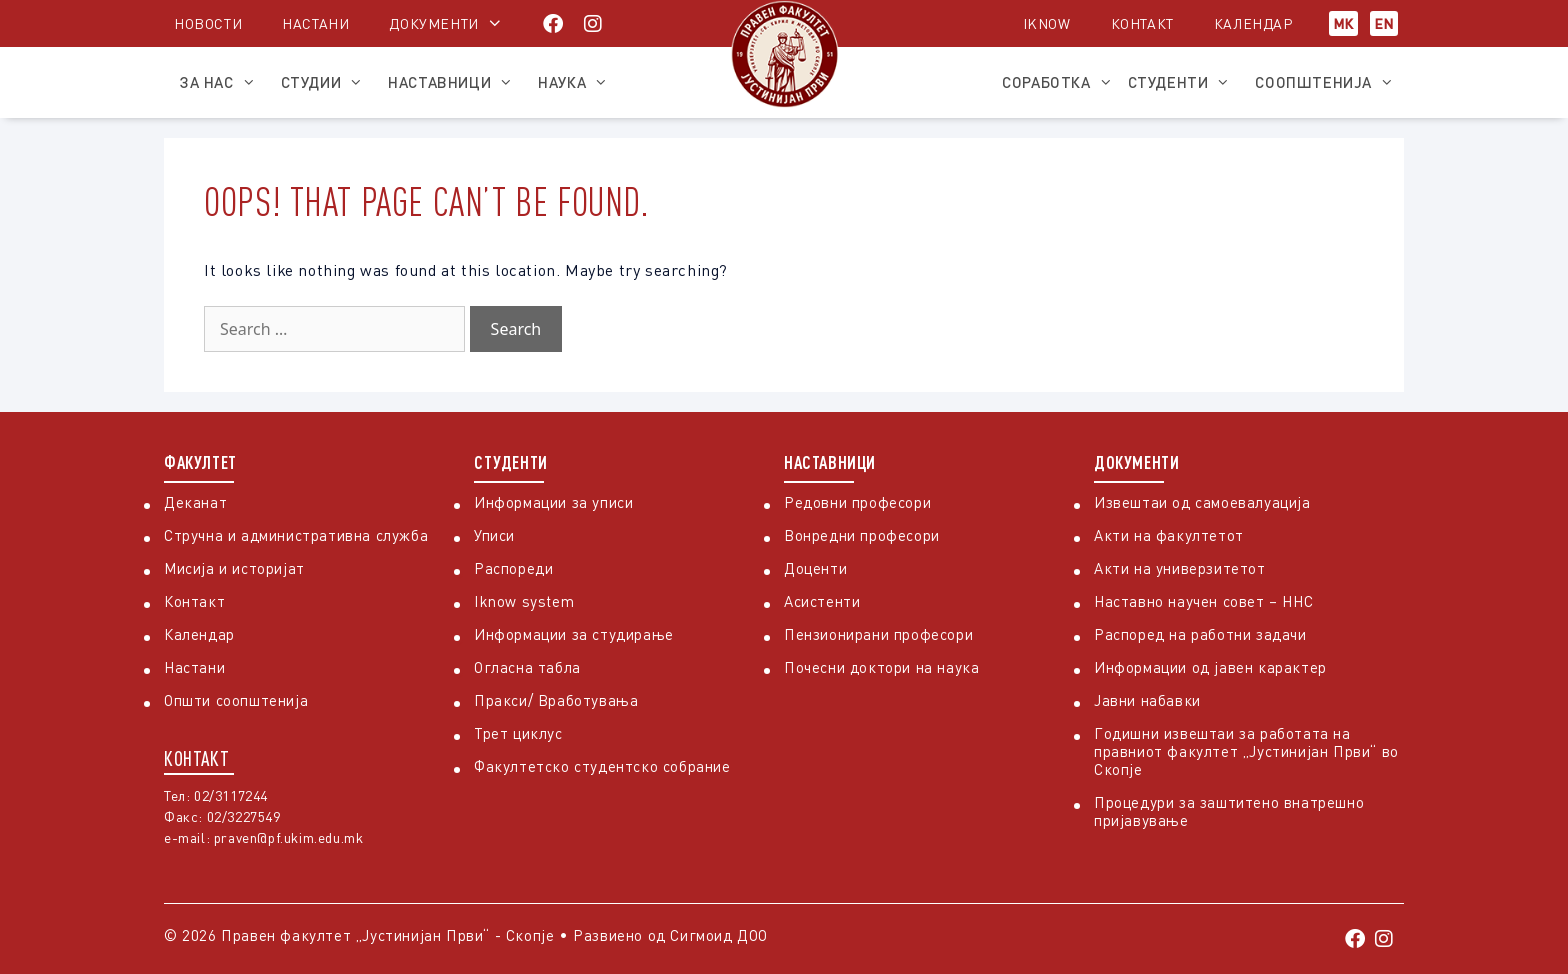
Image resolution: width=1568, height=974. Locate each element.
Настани (315, 23)
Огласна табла (527, 667)
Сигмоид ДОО (719, 935)
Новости (208, 23)
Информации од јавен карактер (1210, 667)
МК (1343, 23)
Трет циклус (518, 733)
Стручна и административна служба (296, 535)
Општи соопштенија (236, 700)
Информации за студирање (574, 634)
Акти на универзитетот (1180, 568)
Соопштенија (1329, 82)
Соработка (1057, 82)
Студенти (1184, 82)
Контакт (1142, 23)
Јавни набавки (1147, 700)
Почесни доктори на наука (881, 667)
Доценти (815, 568)
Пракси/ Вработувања (556, 700)
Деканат (195, 502)
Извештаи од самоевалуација (1202, 502)
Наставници (455, 82)
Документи (433, 23)
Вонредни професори (862, 535)
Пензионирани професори (878, 634)
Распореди (513, 568)
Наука (578, 82)
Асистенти (822, 601)
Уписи (494, 535)
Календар (1253, 23)
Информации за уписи (553, 502)
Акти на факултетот (1169, 535)
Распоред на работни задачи (1200, 634)
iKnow (1047, 23)
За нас (222, 82)
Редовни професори (857, 502)
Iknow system (524, 601)
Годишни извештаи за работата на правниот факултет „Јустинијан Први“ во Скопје (1246, 751)
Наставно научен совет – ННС (1203, 601)
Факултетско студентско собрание (602, 766)
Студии (327, 82)
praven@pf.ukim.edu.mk (289, 837)
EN (1384, 23)
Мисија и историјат (234, 568)
